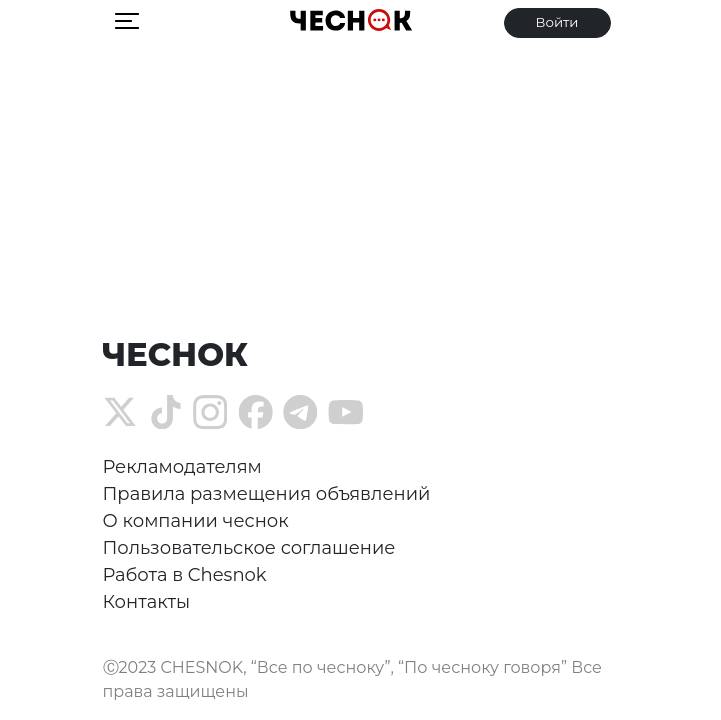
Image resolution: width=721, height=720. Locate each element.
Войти (556, 22)
